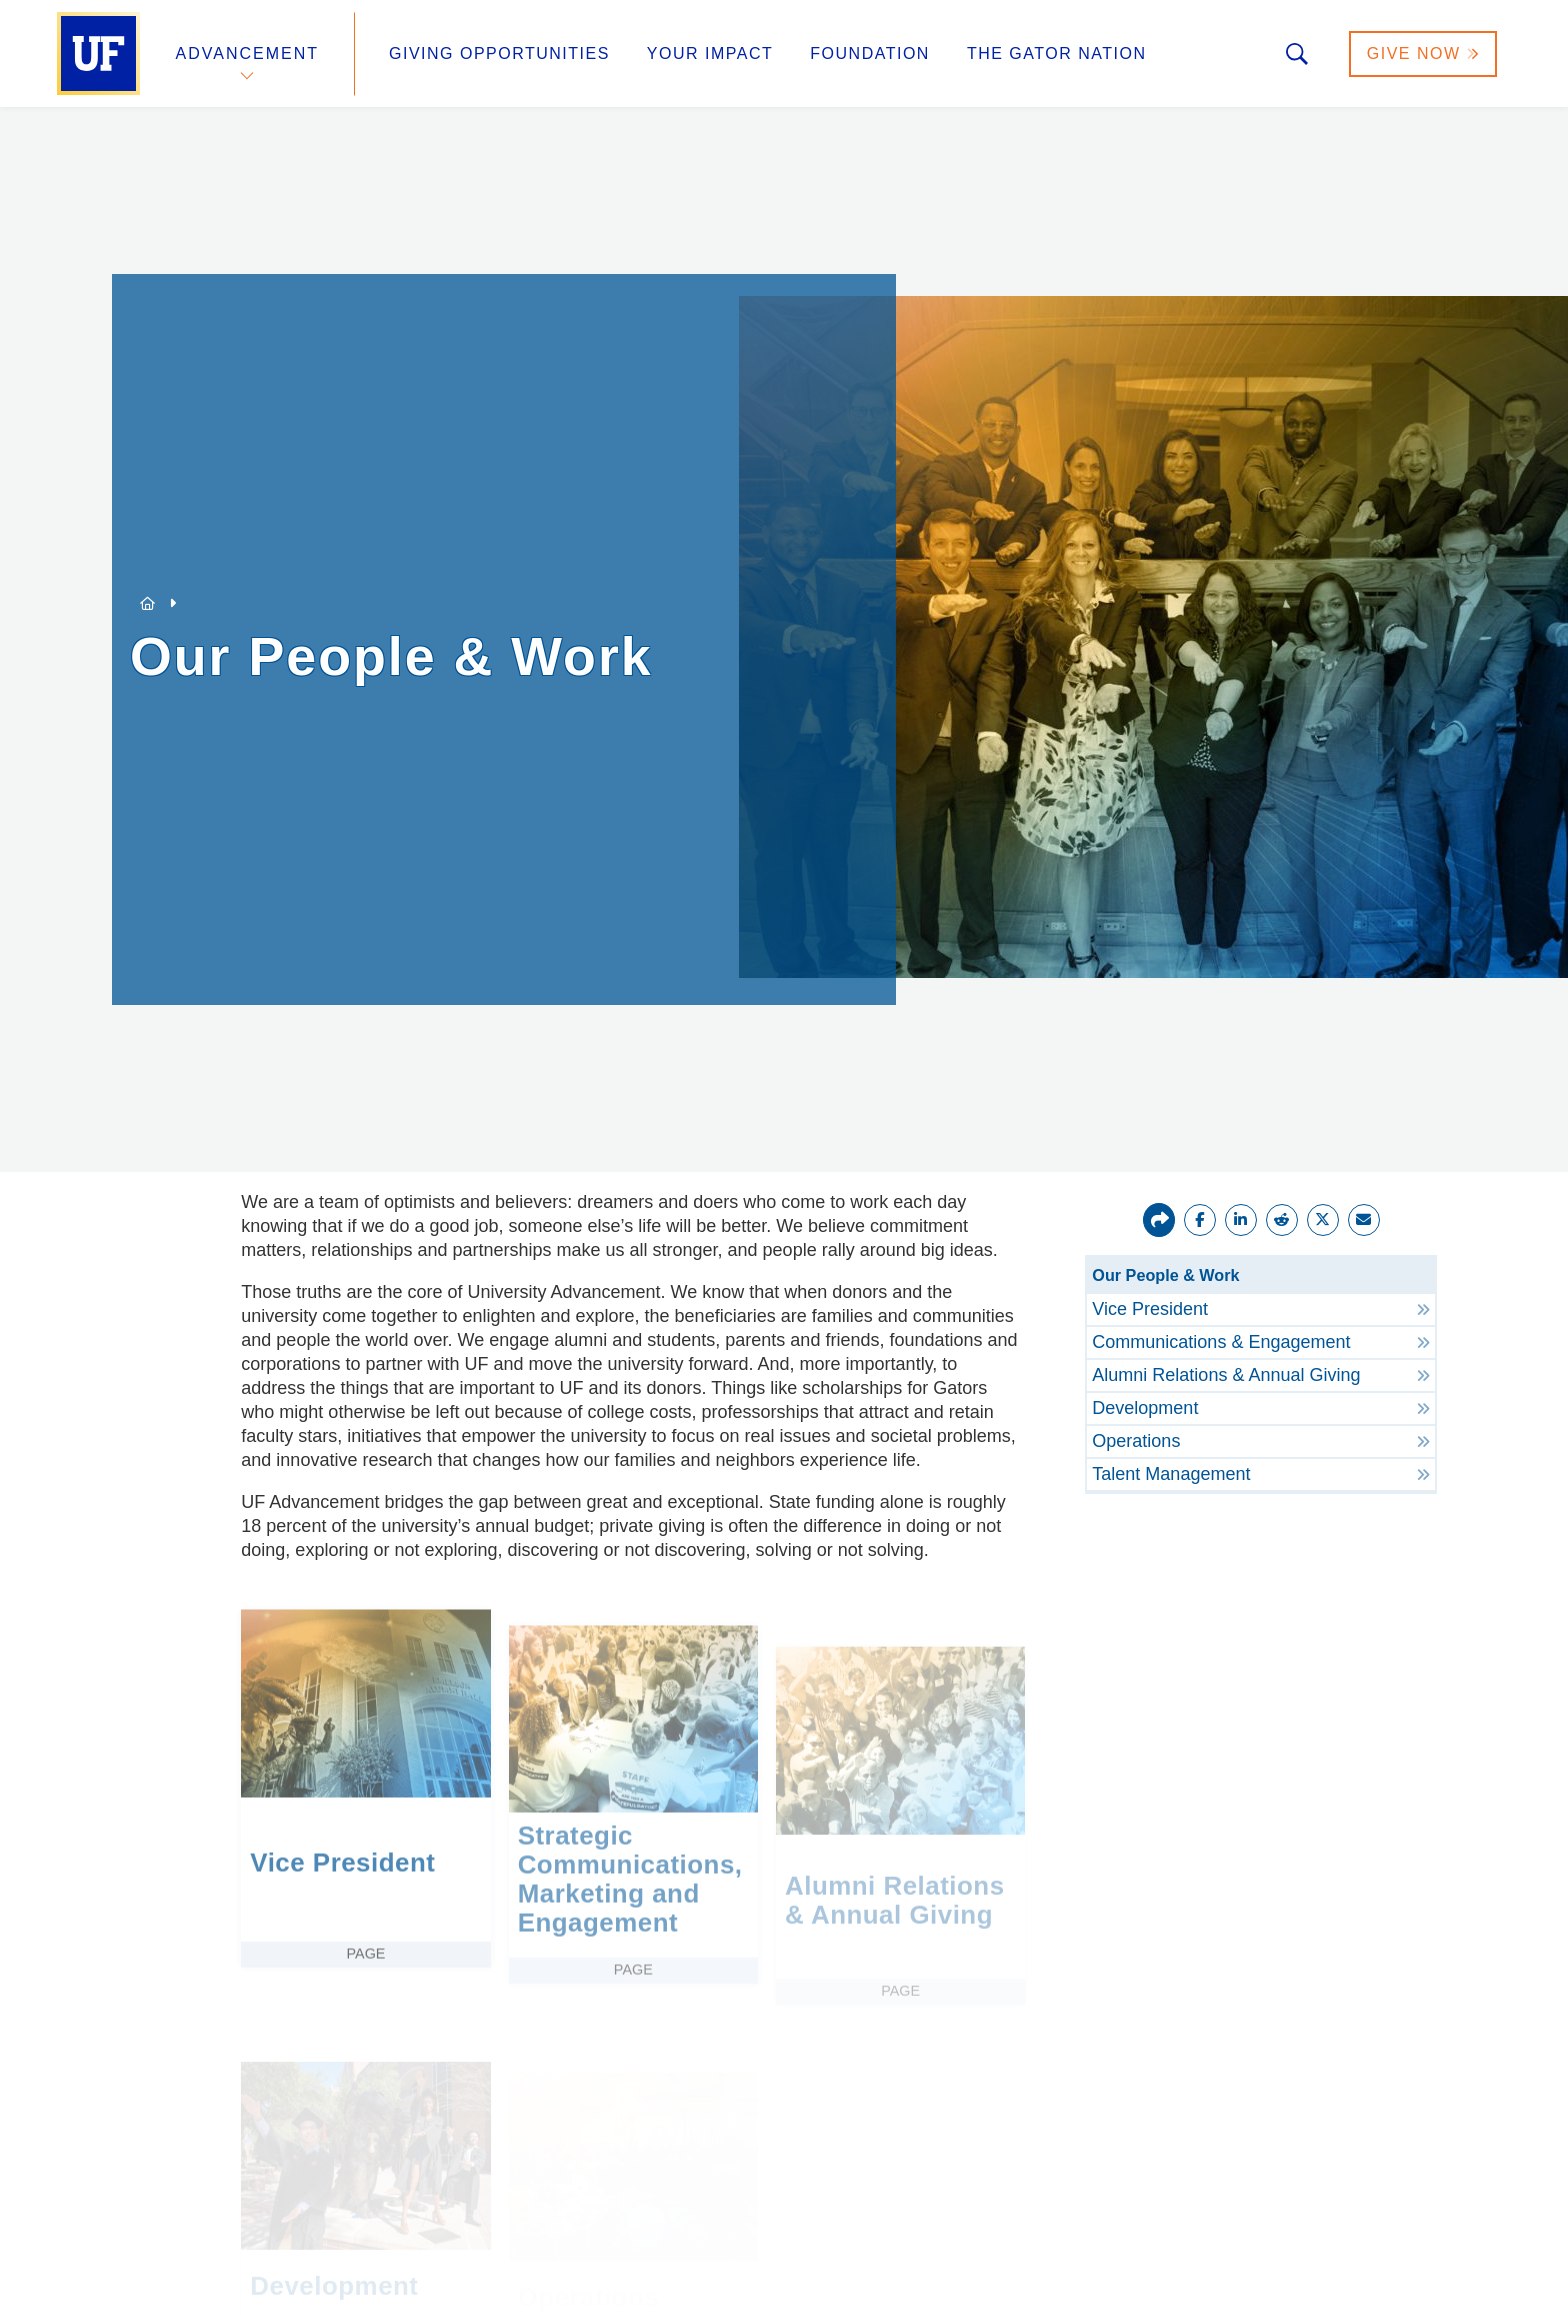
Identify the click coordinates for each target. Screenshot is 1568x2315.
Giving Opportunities (499, 53)
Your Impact (710, 53)
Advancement (248, 53)
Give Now (1423, 53)
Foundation (870, 53)
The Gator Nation (1057, 53)
